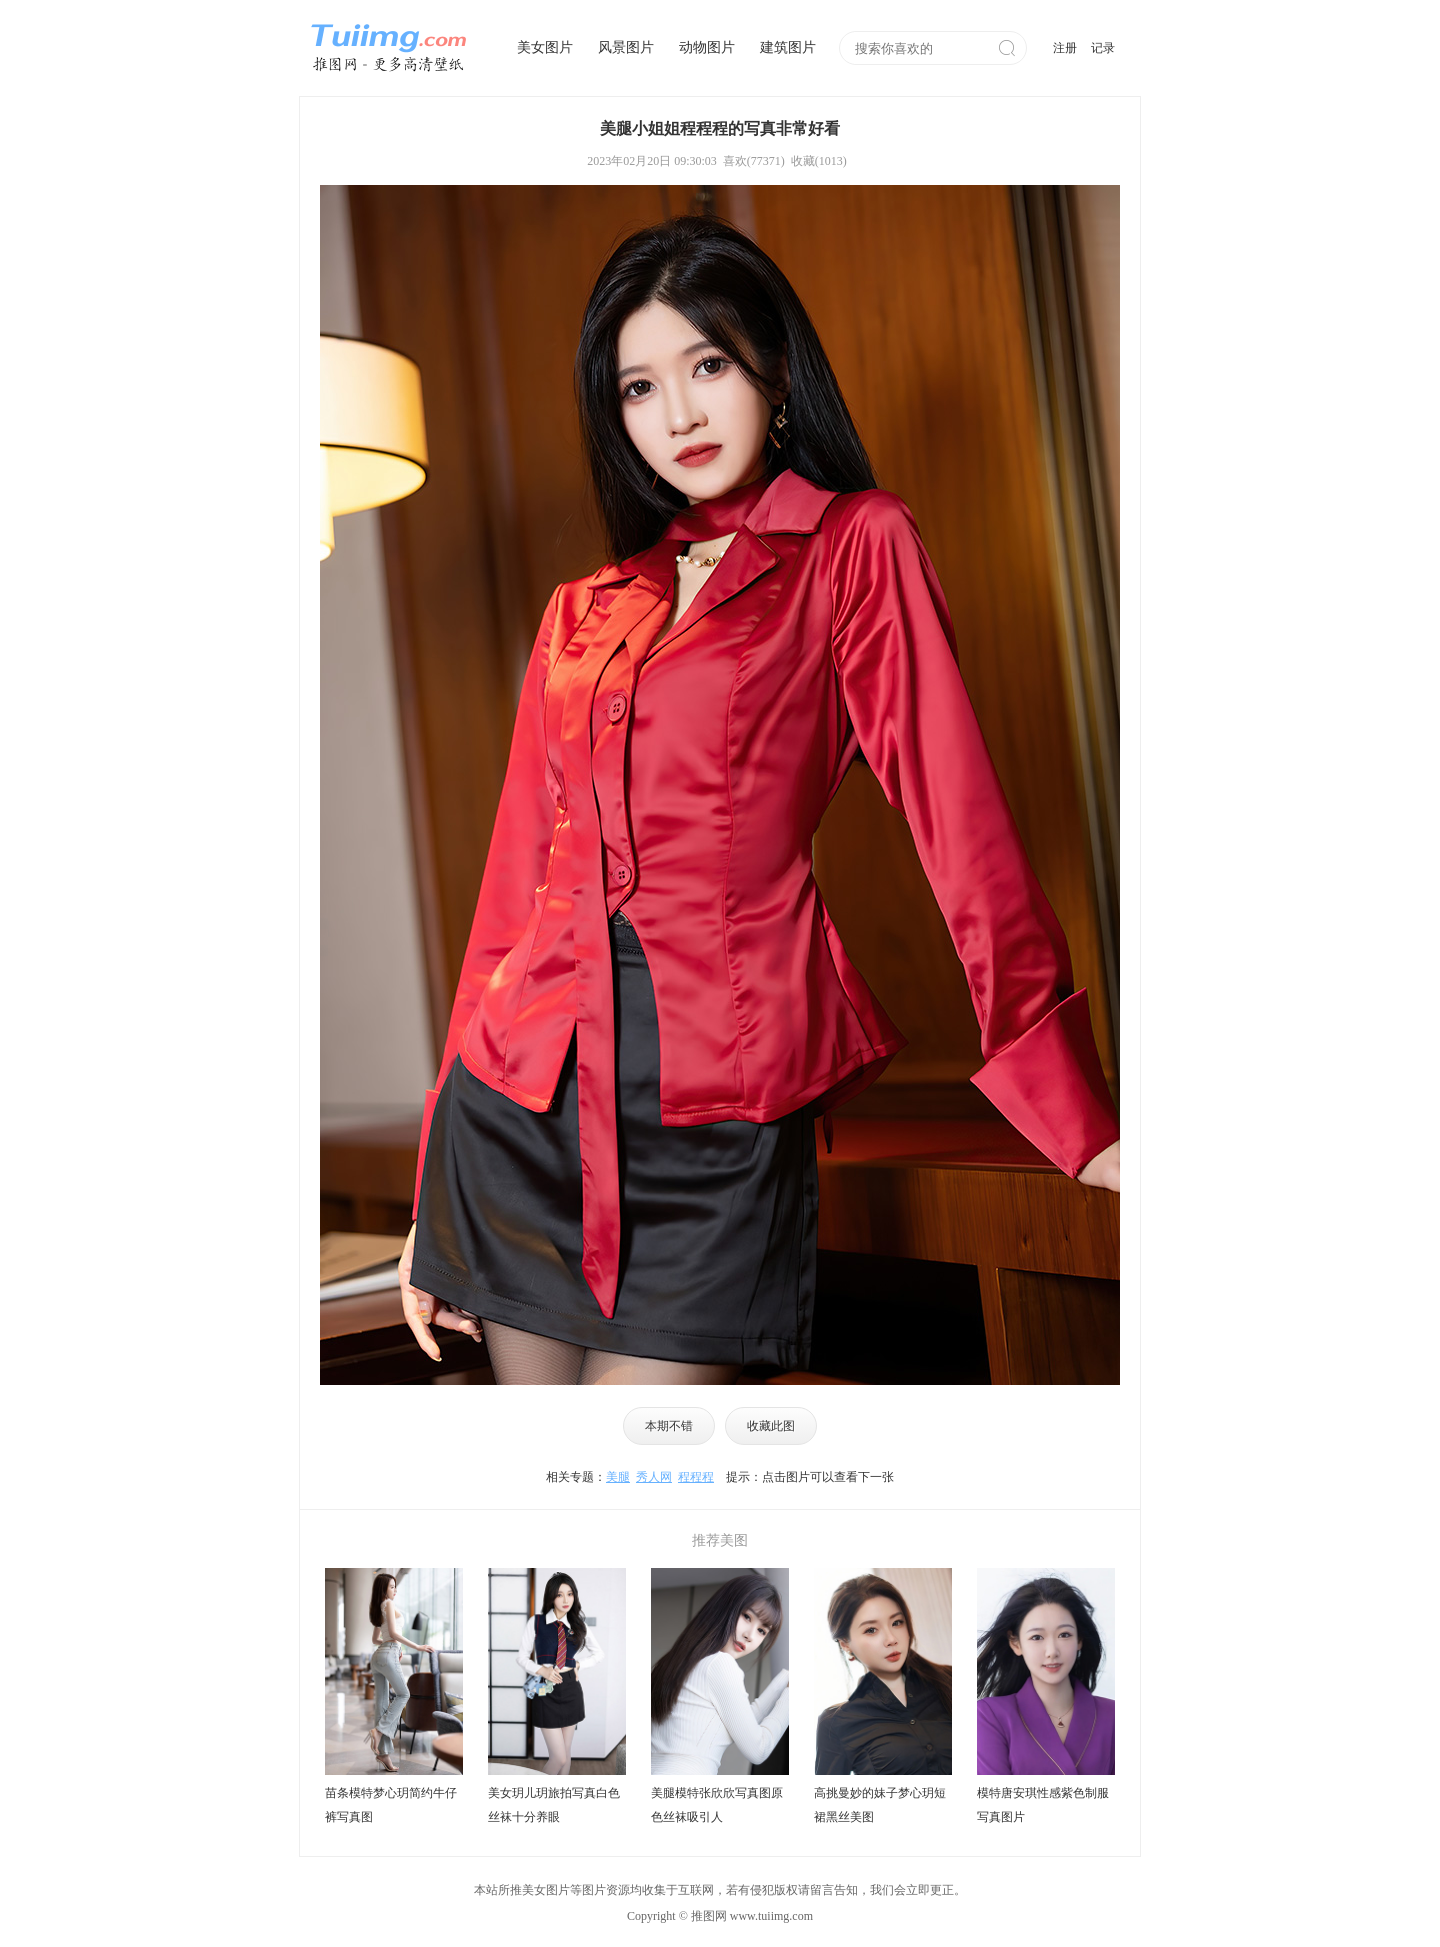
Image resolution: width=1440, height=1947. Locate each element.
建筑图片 (788, 47)
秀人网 (654, 1477)
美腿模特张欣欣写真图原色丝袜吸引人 (717, 1805)
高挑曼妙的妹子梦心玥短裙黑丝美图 (880, 1805)
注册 (1065, 48)
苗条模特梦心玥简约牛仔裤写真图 (391, 1805)
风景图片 (626, 47)
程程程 (696, 1477)
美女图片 (545, 47)
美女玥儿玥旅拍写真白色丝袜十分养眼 (554, 1805)
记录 (1103, 48)
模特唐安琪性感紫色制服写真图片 (1043, 1805)
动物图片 (707, 47)
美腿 (618, 1477)
